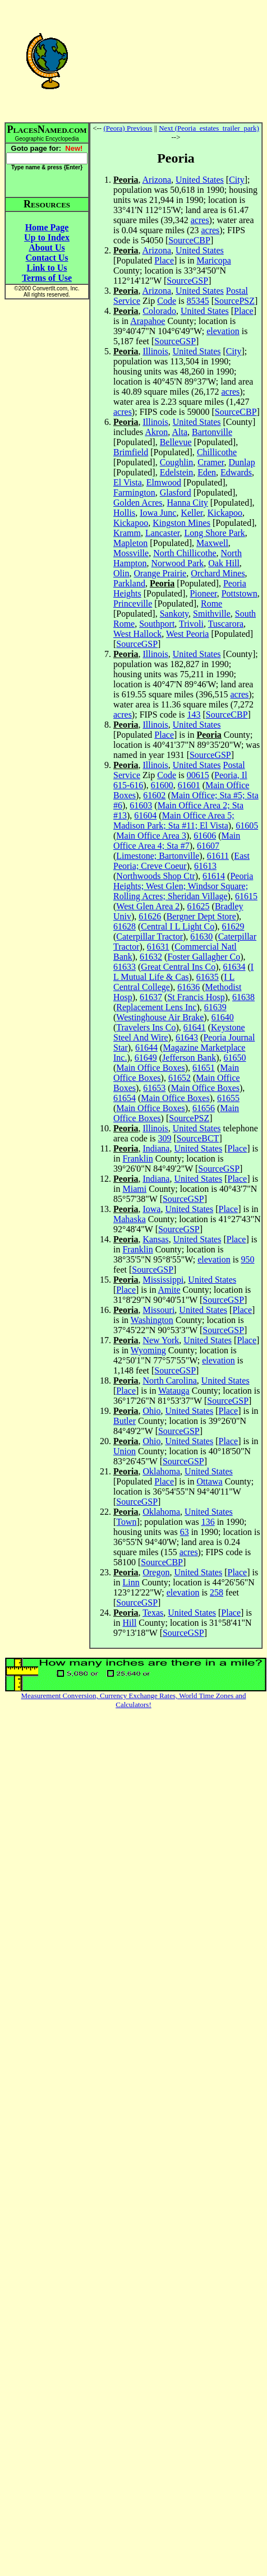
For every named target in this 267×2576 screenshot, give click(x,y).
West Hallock (137, 634)
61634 (234, 967)
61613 (205, 866)
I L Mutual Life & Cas (183, 972)
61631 (158, 946)
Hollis (124, 512)
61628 (124, 926)
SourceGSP (187, 280)
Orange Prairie (160, 573)
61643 (187, 1037)
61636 (188, 987)
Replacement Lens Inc (156, 1007)
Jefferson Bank (189, 1057)
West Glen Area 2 (147, 906)
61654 (124, 1098)
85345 (198, 301)
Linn (130, 1582)
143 (194, 714)
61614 (213, 876)
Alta (179, 432)
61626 (150, 916)
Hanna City (187, 502)
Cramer (210, 462)
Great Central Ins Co (178, 967)
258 (216, 1592)
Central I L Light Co (177, 926)
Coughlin (177, 462)
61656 (203, 1108)
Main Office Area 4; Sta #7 (176, 840)
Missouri (158, 1310)
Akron (156, 432)
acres (200, 220)
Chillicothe (217, 452)
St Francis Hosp (195, 997)
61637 (151, 997)
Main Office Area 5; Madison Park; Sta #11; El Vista (173, 820)
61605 (247, 825)
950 (247, 1259)
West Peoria (187, 634)
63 (184, 1532)
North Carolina (169, 1380)
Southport (156, 623)
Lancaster (162, 533)
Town (126, 1522)
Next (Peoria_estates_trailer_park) (209, 128)
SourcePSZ (234, 301)
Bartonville (212, 432)
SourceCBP (189, 240)
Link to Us (46, 267)
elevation (223, 331)
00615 (198, 775)
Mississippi (162, 1279)
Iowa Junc (158, 512)
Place (164, 260)
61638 (243, 997)
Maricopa (213, 260)
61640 (222, 1017)
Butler (124, 1421)
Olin (121, 573)
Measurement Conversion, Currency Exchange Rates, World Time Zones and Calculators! (133, 1700)
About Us (47, 247)
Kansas (155, 1239)
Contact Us (47, 257)
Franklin (137, 1158)
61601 (189, 785)
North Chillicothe (184, 553)
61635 (207, 977)
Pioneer (203, 593)
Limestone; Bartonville (157, 856)
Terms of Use (47, 278)
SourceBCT (198, 1138)
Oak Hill (224, 563)
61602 (154, 795)
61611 (218, 856)
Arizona (157, 179)
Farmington (134, 492)
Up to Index (47, 237)
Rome (211, 603)
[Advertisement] (176, 60)
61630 (201, 936)
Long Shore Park (214, 533)
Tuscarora (225, 623)
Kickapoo (225, 512)
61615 (246, 896)
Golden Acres (138, 502)
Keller (191, 512)
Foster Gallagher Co (203, 956)
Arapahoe (147, 321)
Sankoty (174, 613)
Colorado (159, 311)
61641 (194, 1027)
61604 (145, 815)
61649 (146, 1057)
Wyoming (148, 1350)
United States (200, 179)
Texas (152, 1612)
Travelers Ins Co (146, 1027)
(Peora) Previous (127, 128)
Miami (134, 1189)
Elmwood (163, 482)
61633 (124, 967)
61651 (203, 1067)
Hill (129, 1622)
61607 (208, 845)
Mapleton (130, 543)
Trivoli (191, 623)
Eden (206, 472)
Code (166, 301)
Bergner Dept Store (201, 916)
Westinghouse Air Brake (160, 1017)
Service (126, 301)
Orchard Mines (218, 573)
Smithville (212, 613)
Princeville (132, 603)
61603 (141, 805)
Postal (237, 290)
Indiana (155, 1148)
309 (165, 1138)
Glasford (175, 492)
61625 (198, 906)
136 (208, 1522)
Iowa (151, 1209)
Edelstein (177, 472)
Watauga (174, 1390)
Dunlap (242, 462)
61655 (228, 1098)
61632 (151, 956)
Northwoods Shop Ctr (155, 876)
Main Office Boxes (150, 1067)
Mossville (131, 553)
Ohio (151, 1411)
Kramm (127, 533)
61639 (215, 1007)
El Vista (127, 482)
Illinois (155, 351)
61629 (233, 926)
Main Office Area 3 (151, 835)
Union (124, 1451)
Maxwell (212, 543)
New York (160, 1340)
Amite (169, 1289)
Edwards (236, 472)
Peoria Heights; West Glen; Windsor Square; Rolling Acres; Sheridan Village (183, 886)
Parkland (129, 583)
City (237, 179)
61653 (154, 1088)
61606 (205, 835)
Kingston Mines (181, 523)
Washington (152, 1320)
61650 (235, 1057)
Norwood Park (177, 563)
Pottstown (239, 593)
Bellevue (176, 442)
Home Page (47, 227)
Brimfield (130, 452)
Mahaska (129, 1219)
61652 (179, 1078)
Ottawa (209, 1481)
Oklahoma (161, 1471)
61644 (146, 1047)
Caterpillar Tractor (149, 936)
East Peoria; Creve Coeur (181, 861)
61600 (162, 785)
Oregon (155, 1572)
